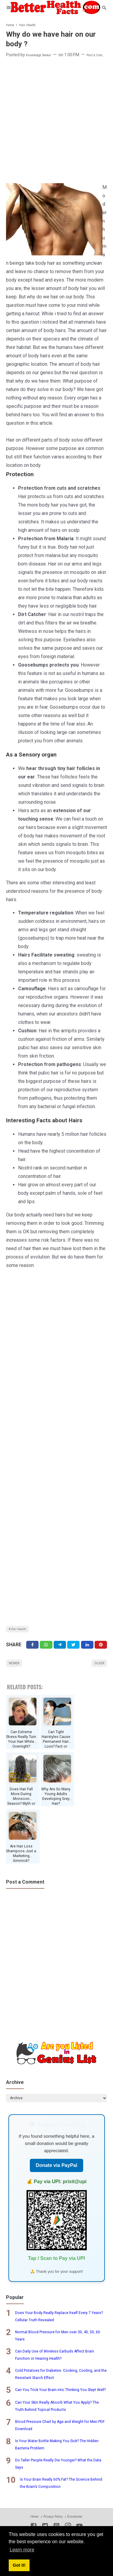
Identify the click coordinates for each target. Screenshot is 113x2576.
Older (96, 1670)
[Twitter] (46, 1649)
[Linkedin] (87, 1649)
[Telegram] (60, 1649)
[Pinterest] (101, 1649)
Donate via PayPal (56, 2177)
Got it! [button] (19, 2565)
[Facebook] (32, 1649)
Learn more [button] (22, 2549)
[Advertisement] (56, 120)
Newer (17, 1670)
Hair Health (21, 1630)
